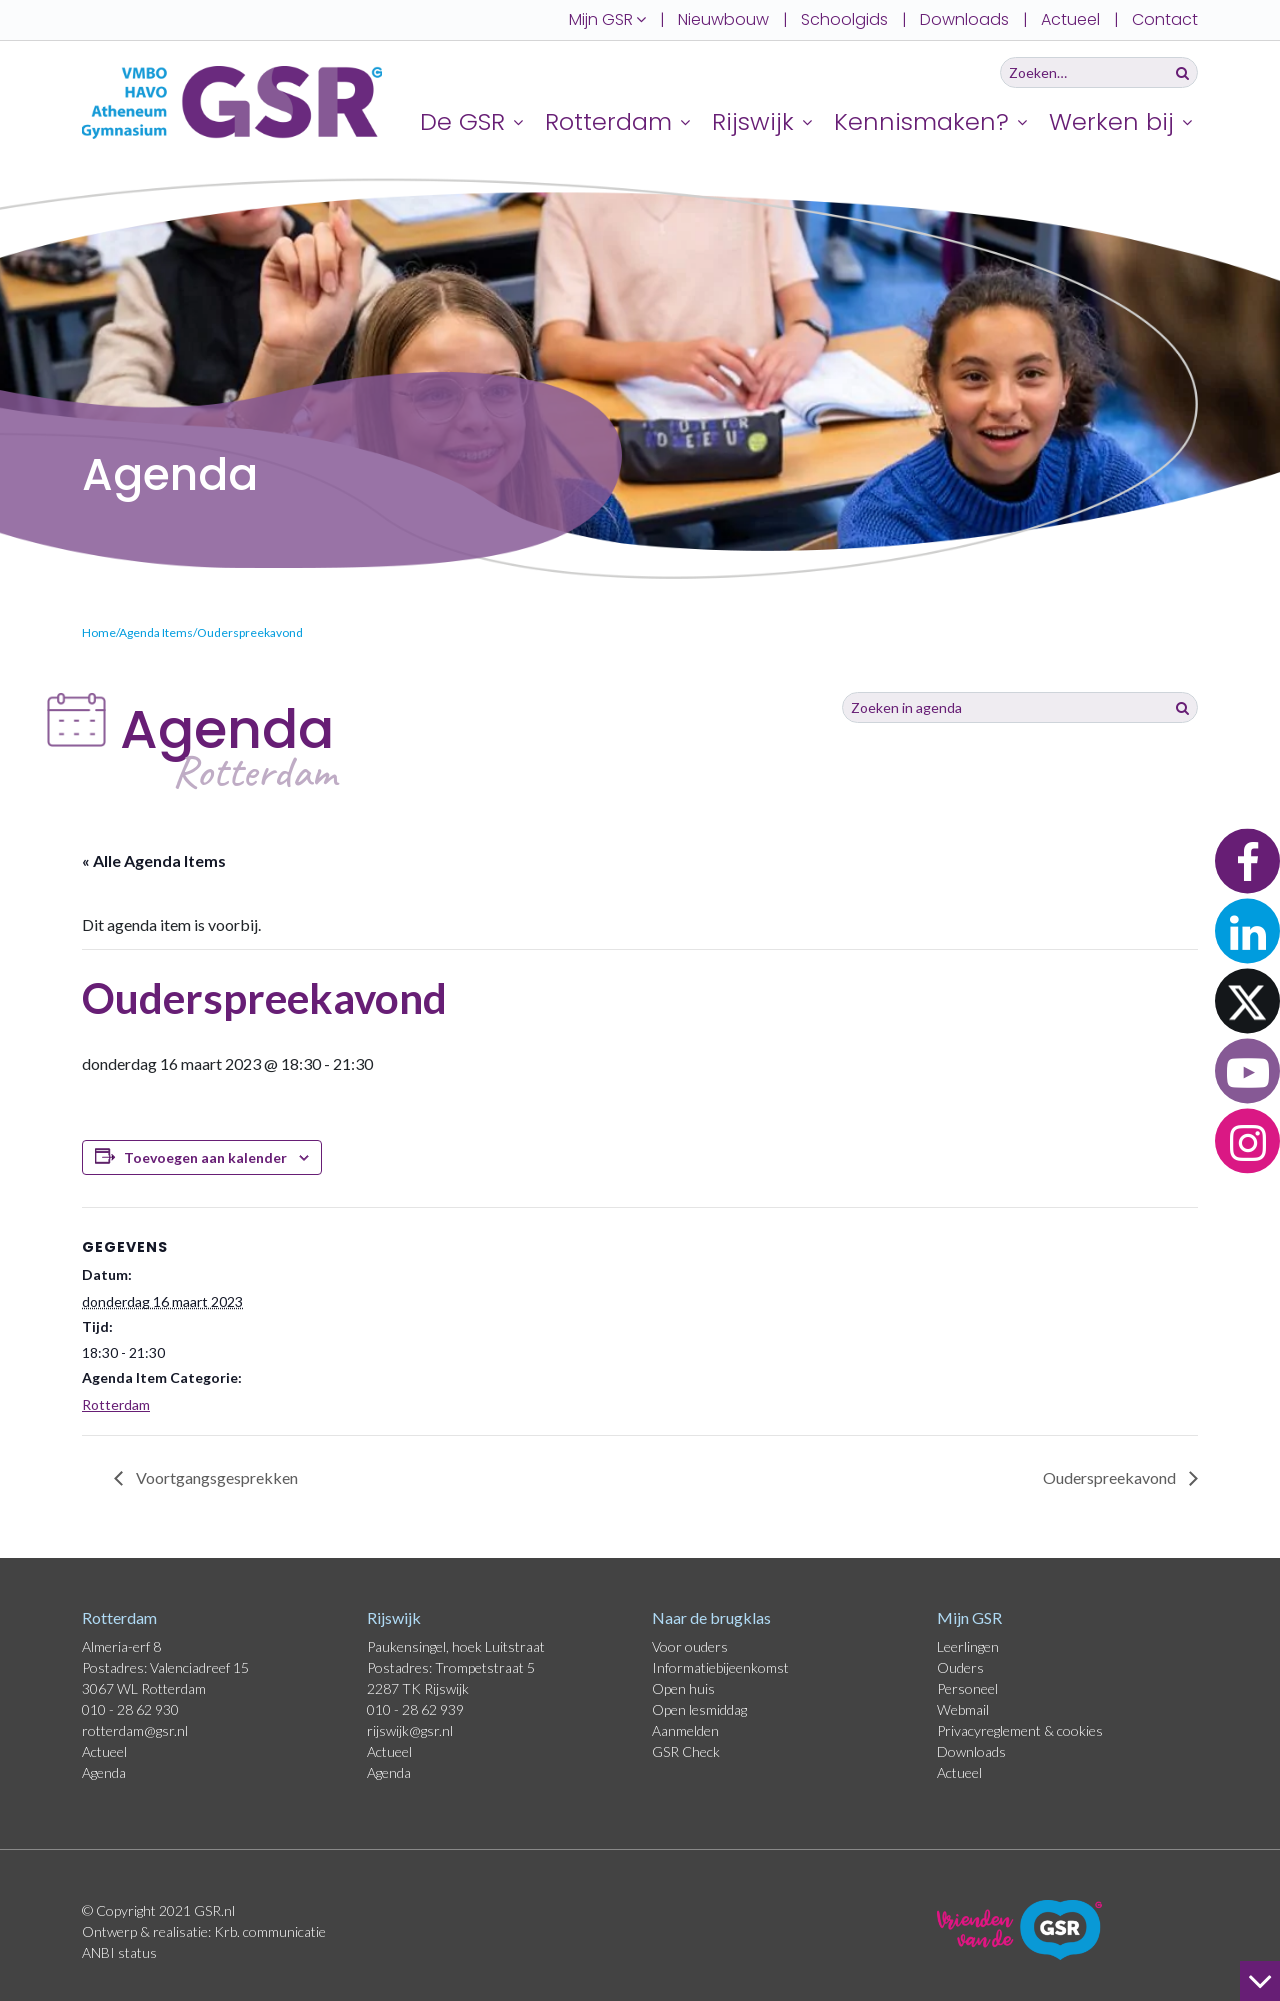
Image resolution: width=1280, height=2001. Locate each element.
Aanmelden (685, 1730)
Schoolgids (844, 19)
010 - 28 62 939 (415, 1709)
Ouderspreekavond (1111, 1477)
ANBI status (119, 1952)
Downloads (964, 19)
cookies (1080, 1730)
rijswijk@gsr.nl (410, 1730)
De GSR (462, 121)
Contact (1165, 19)
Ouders (960, 1667)
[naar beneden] (1260, 1981)
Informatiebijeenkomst (720, 1667)
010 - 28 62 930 (130, 1709)
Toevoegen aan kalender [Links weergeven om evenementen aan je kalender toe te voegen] (205, 1157)
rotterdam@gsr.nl (135, 1730)
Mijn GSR (969, 1617)
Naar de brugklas (711, 1617)
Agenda (104, 1772)
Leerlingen (968, 1646)
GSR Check (686, 1751)
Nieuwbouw (723, 19)
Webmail (963, 1709)
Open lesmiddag (699, 1709)
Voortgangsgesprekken (215, 1477)
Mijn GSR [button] (607, 19)
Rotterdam (608, 121)
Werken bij (1111, 121)
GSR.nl (214, 1910)
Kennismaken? (921, 121)
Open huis (683, 1688)
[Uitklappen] (521, 121)
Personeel (967, 1688)
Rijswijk (753, 121)
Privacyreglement (990, 1730)
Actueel (1070, 19)
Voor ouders (690, 1646)
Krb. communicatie (270, 1931)
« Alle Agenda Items (154, 860)
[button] (1247, 860)
